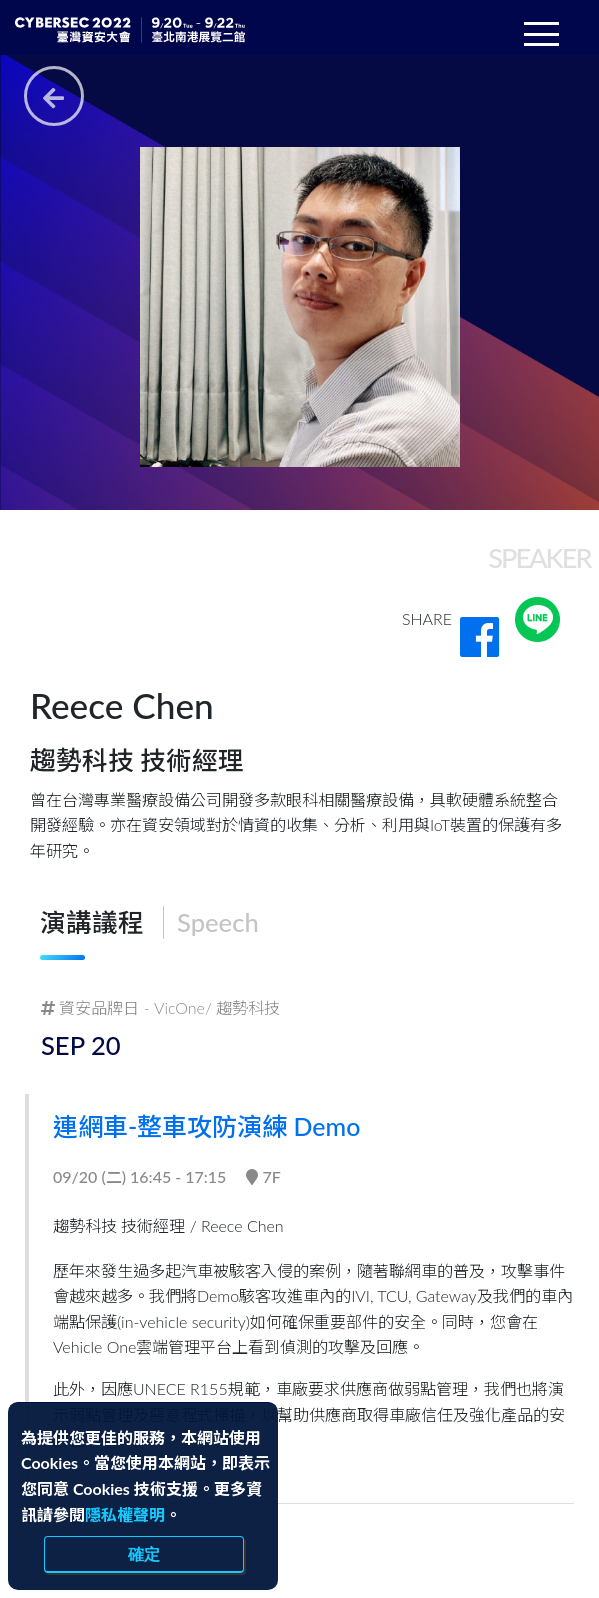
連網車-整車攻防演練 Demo (215, 1126)
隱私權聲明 (125, 1514)
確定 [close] (144, 1554)
